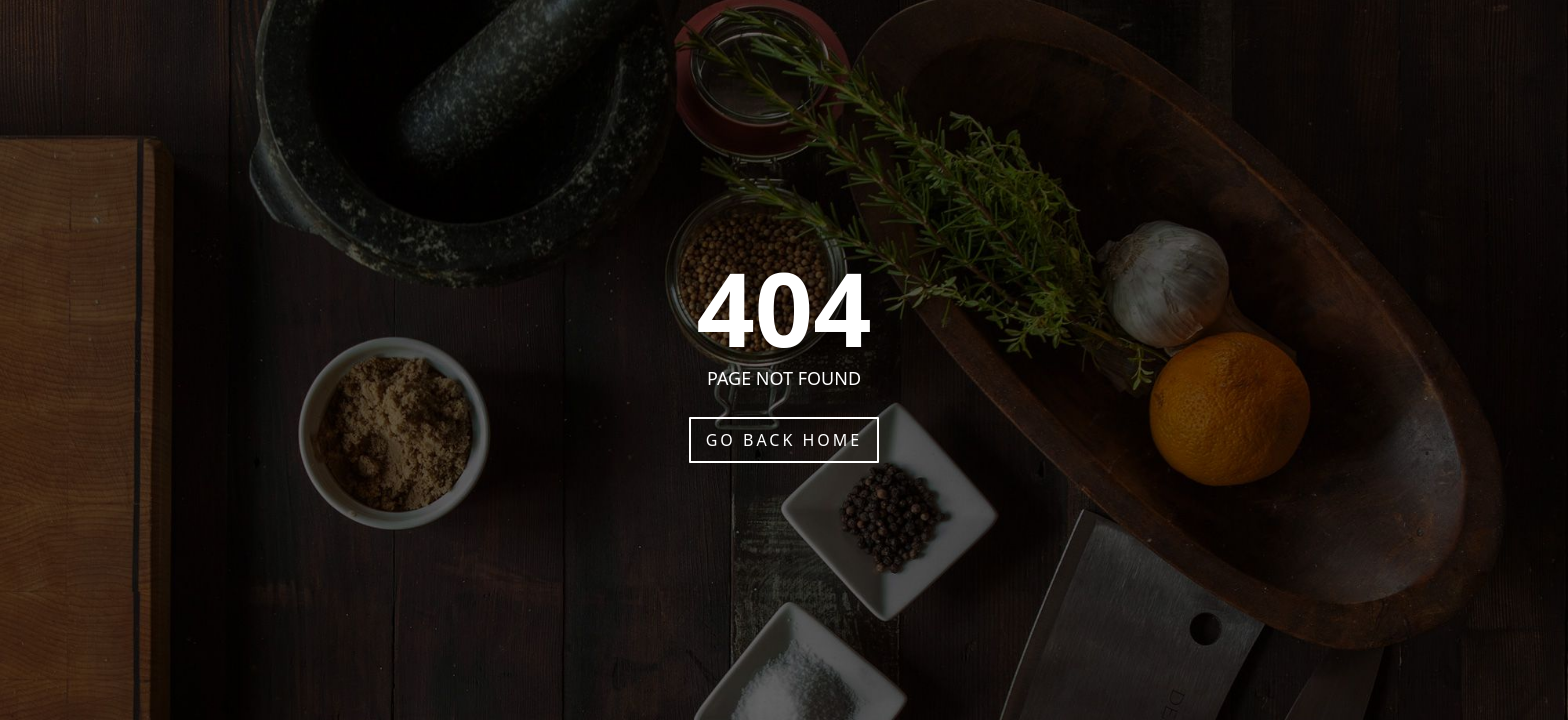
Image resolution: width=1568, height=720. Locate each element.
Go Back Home (784, 440)
